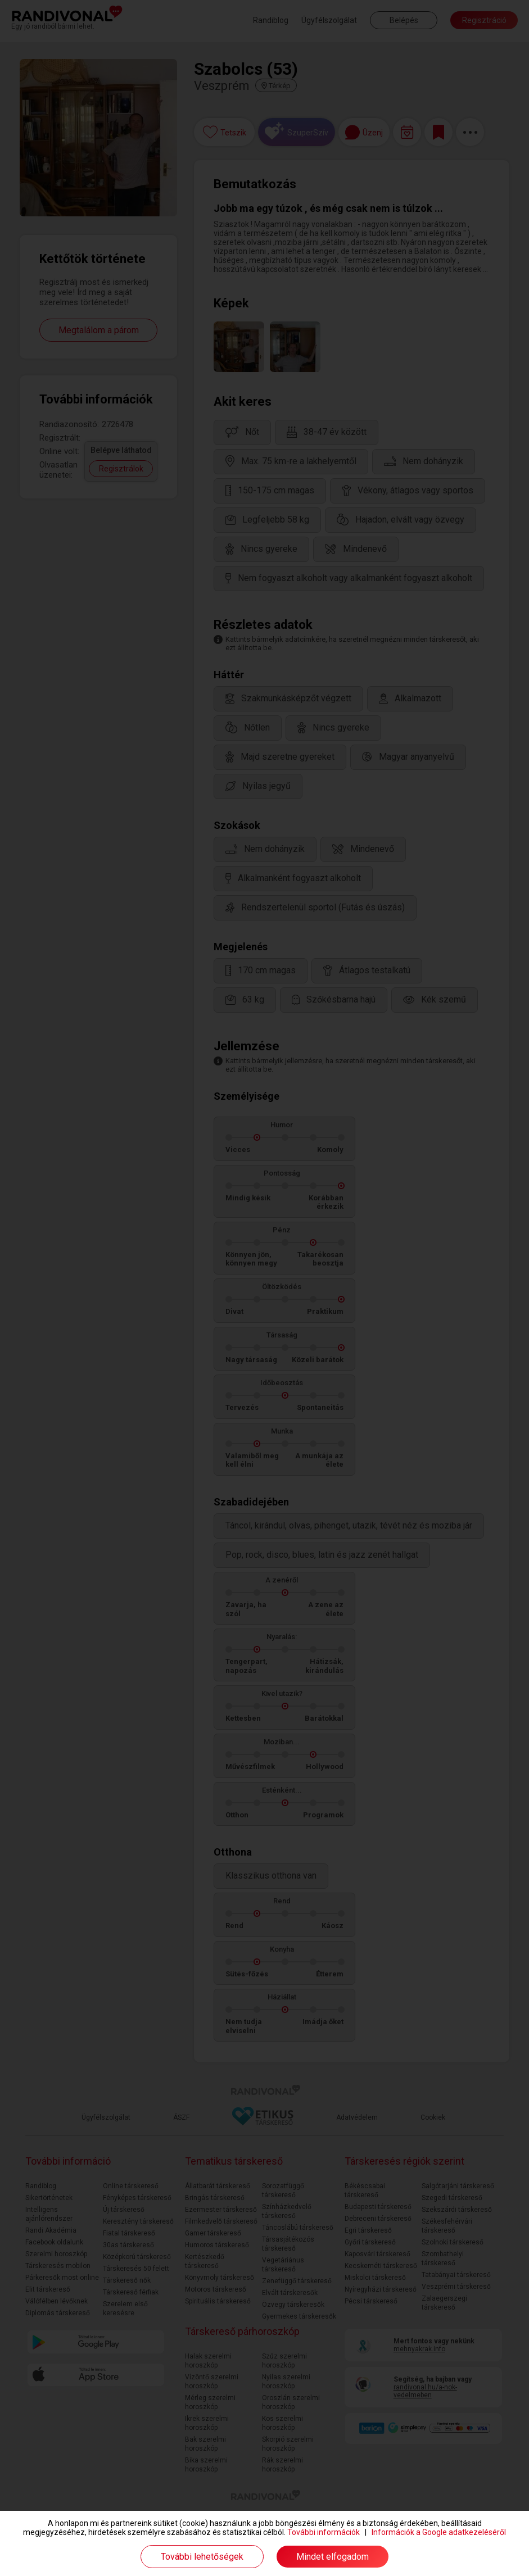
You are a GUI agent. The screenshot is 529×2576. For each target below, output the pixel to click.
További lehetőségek (202, 2556)
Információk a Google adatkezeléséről (439, 2532)
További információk (323, 2532)
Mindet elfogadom (332, 2556)
